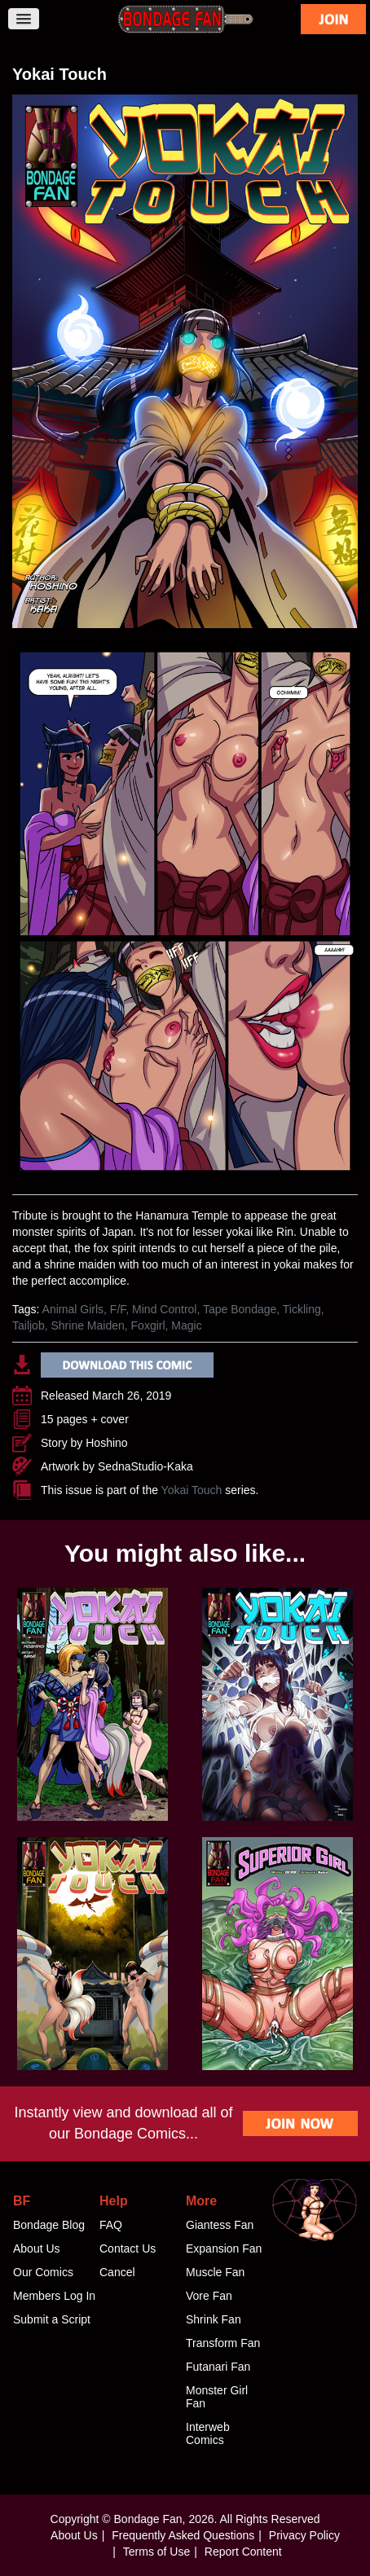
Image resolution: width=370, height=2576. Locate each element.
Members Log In (54, 2295)
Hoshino (106, 1442)
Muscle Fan (215, 2272)
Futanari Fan (218, 2366)
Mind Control (164, 1309)
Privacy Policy (304, 2535)
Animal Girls (73, 1309)
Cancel (117, 2272)
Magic (186, 1325)
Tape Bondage (239, 1309)
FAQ (110, 2224)
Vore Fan (209, 2295)
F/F (118, 1309)
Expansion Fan (224, 2248)
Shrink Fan (213, 2319)
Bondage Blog (49, 2224)
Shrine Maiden (87, 1325)
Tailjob (28, 1325)
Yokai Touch (191, 1490)
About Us (36, 2248)
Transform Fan (223, 2343)
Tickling (302, 1309)
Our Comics (43, 2272)
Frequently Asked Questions (183, 2535)
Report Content (243, 2551)
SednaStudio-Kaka (145, 1466)
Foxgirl (148, 1325)
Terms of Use (156, 2551)
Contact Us (127, 2248)
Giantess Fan (219, 2224)
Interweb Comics (208, 2433)
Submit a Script (51, 2319)
